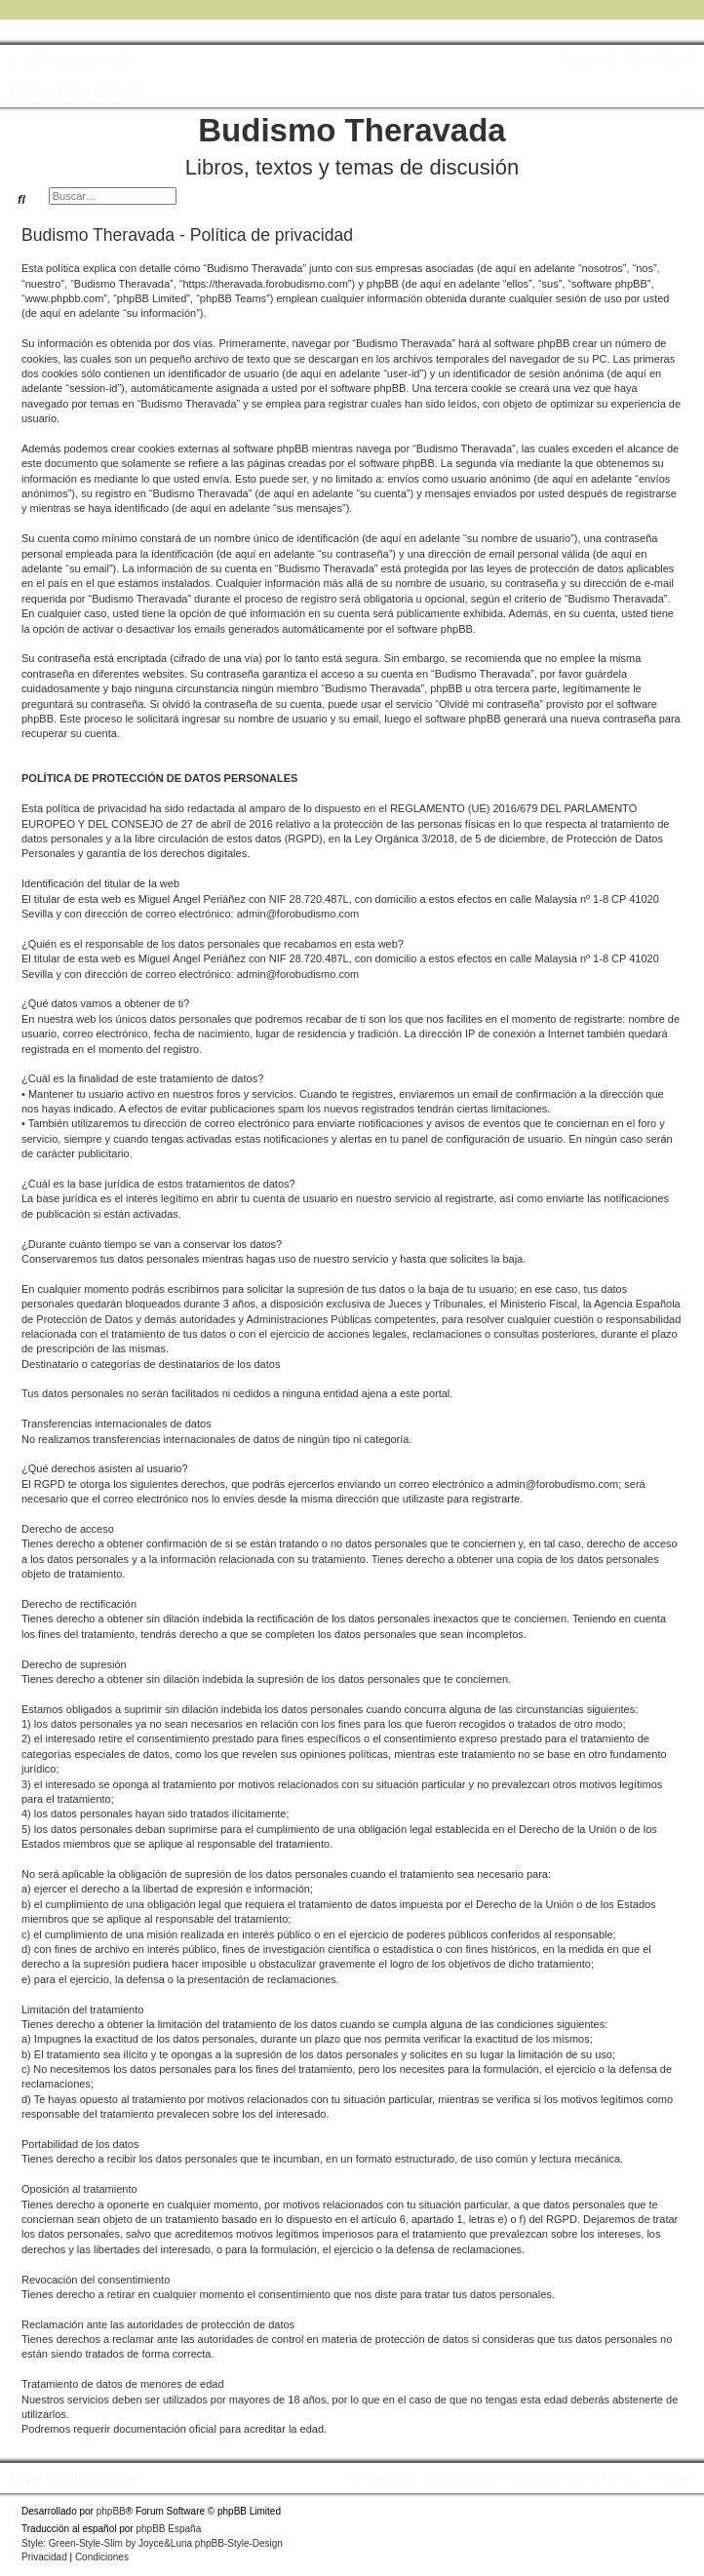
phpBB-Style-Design (239, 2543)
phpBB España (168, 2528)
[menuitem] (112, 60)
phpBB (111, 2511)
